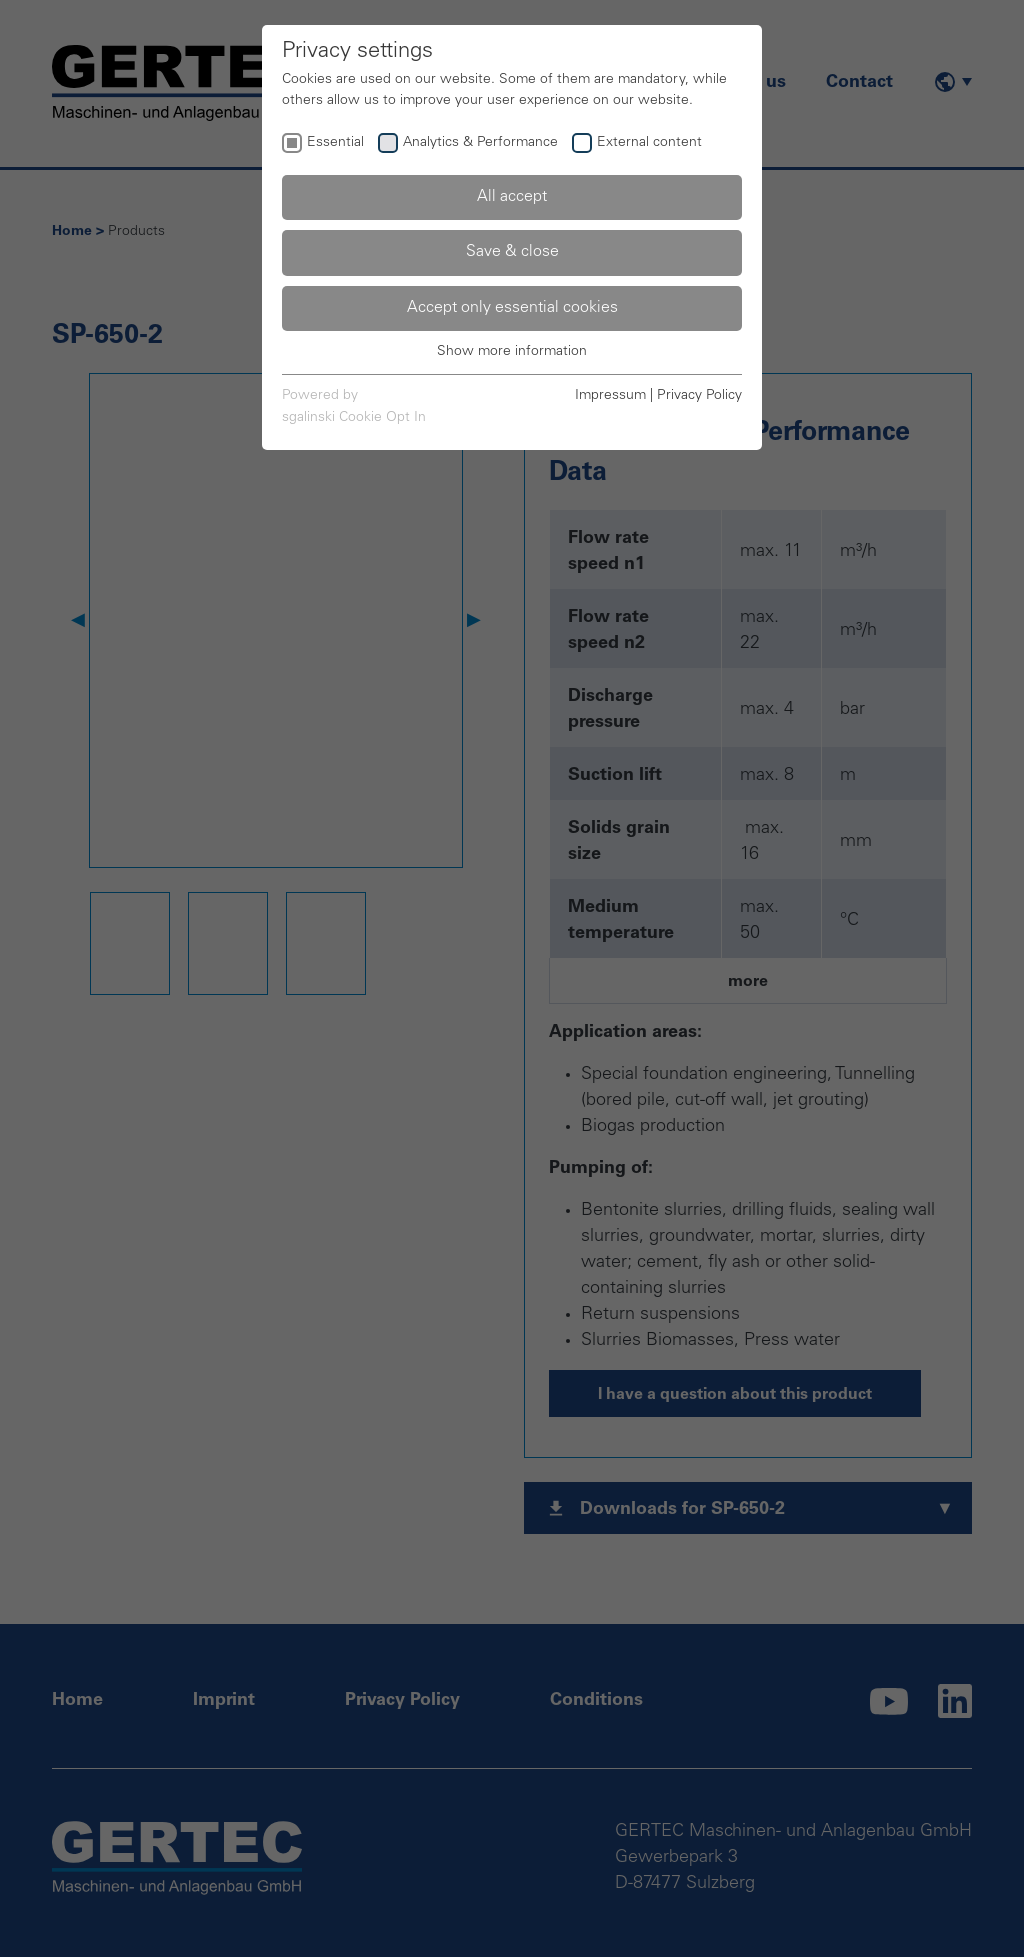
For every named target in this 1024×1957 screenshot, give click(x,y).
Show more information (512, 352)
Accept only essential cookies (512, 308)
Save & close (512, 252)
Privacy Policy (699, 396)
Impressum (610, 396)
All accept (512, 197)
